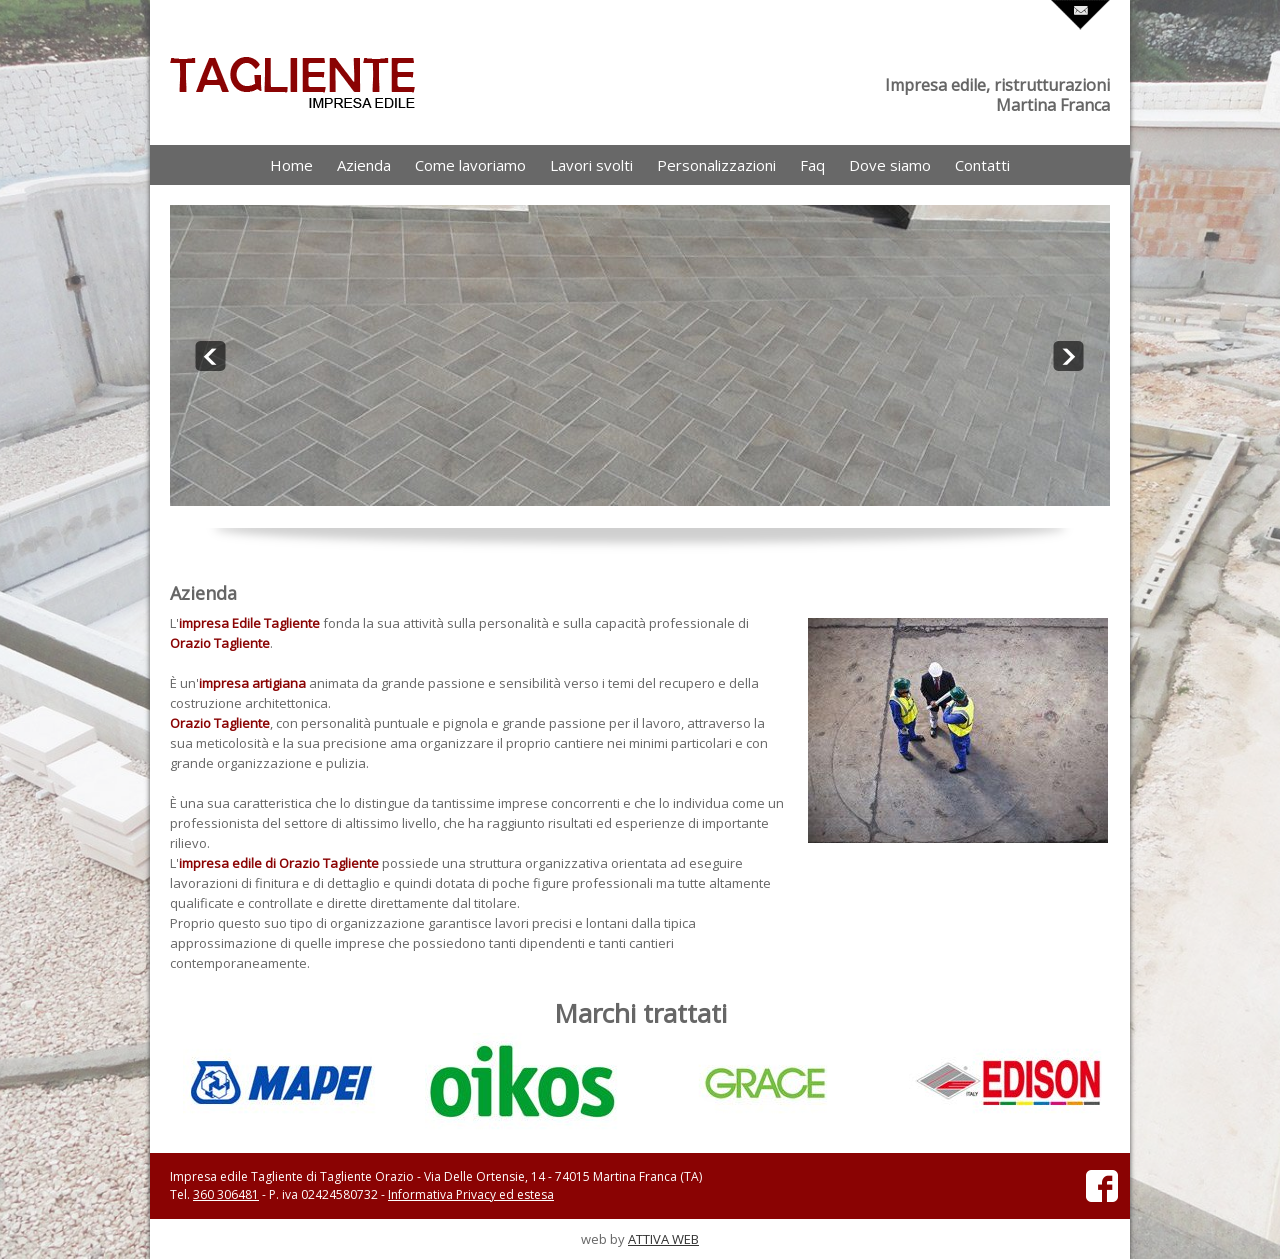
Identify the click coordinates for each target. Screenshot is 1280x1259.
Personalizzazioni (716, 165)
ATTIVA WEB (663, 1239)
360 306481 (226, 1194)
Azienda (364, 165)
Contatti (982, 165)
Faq (812, 165)
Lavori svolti (591, 165)
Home (291, 165)
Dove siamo (890, 165)
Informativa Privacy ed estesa (471, 1194)
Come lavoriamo (470, 165)
